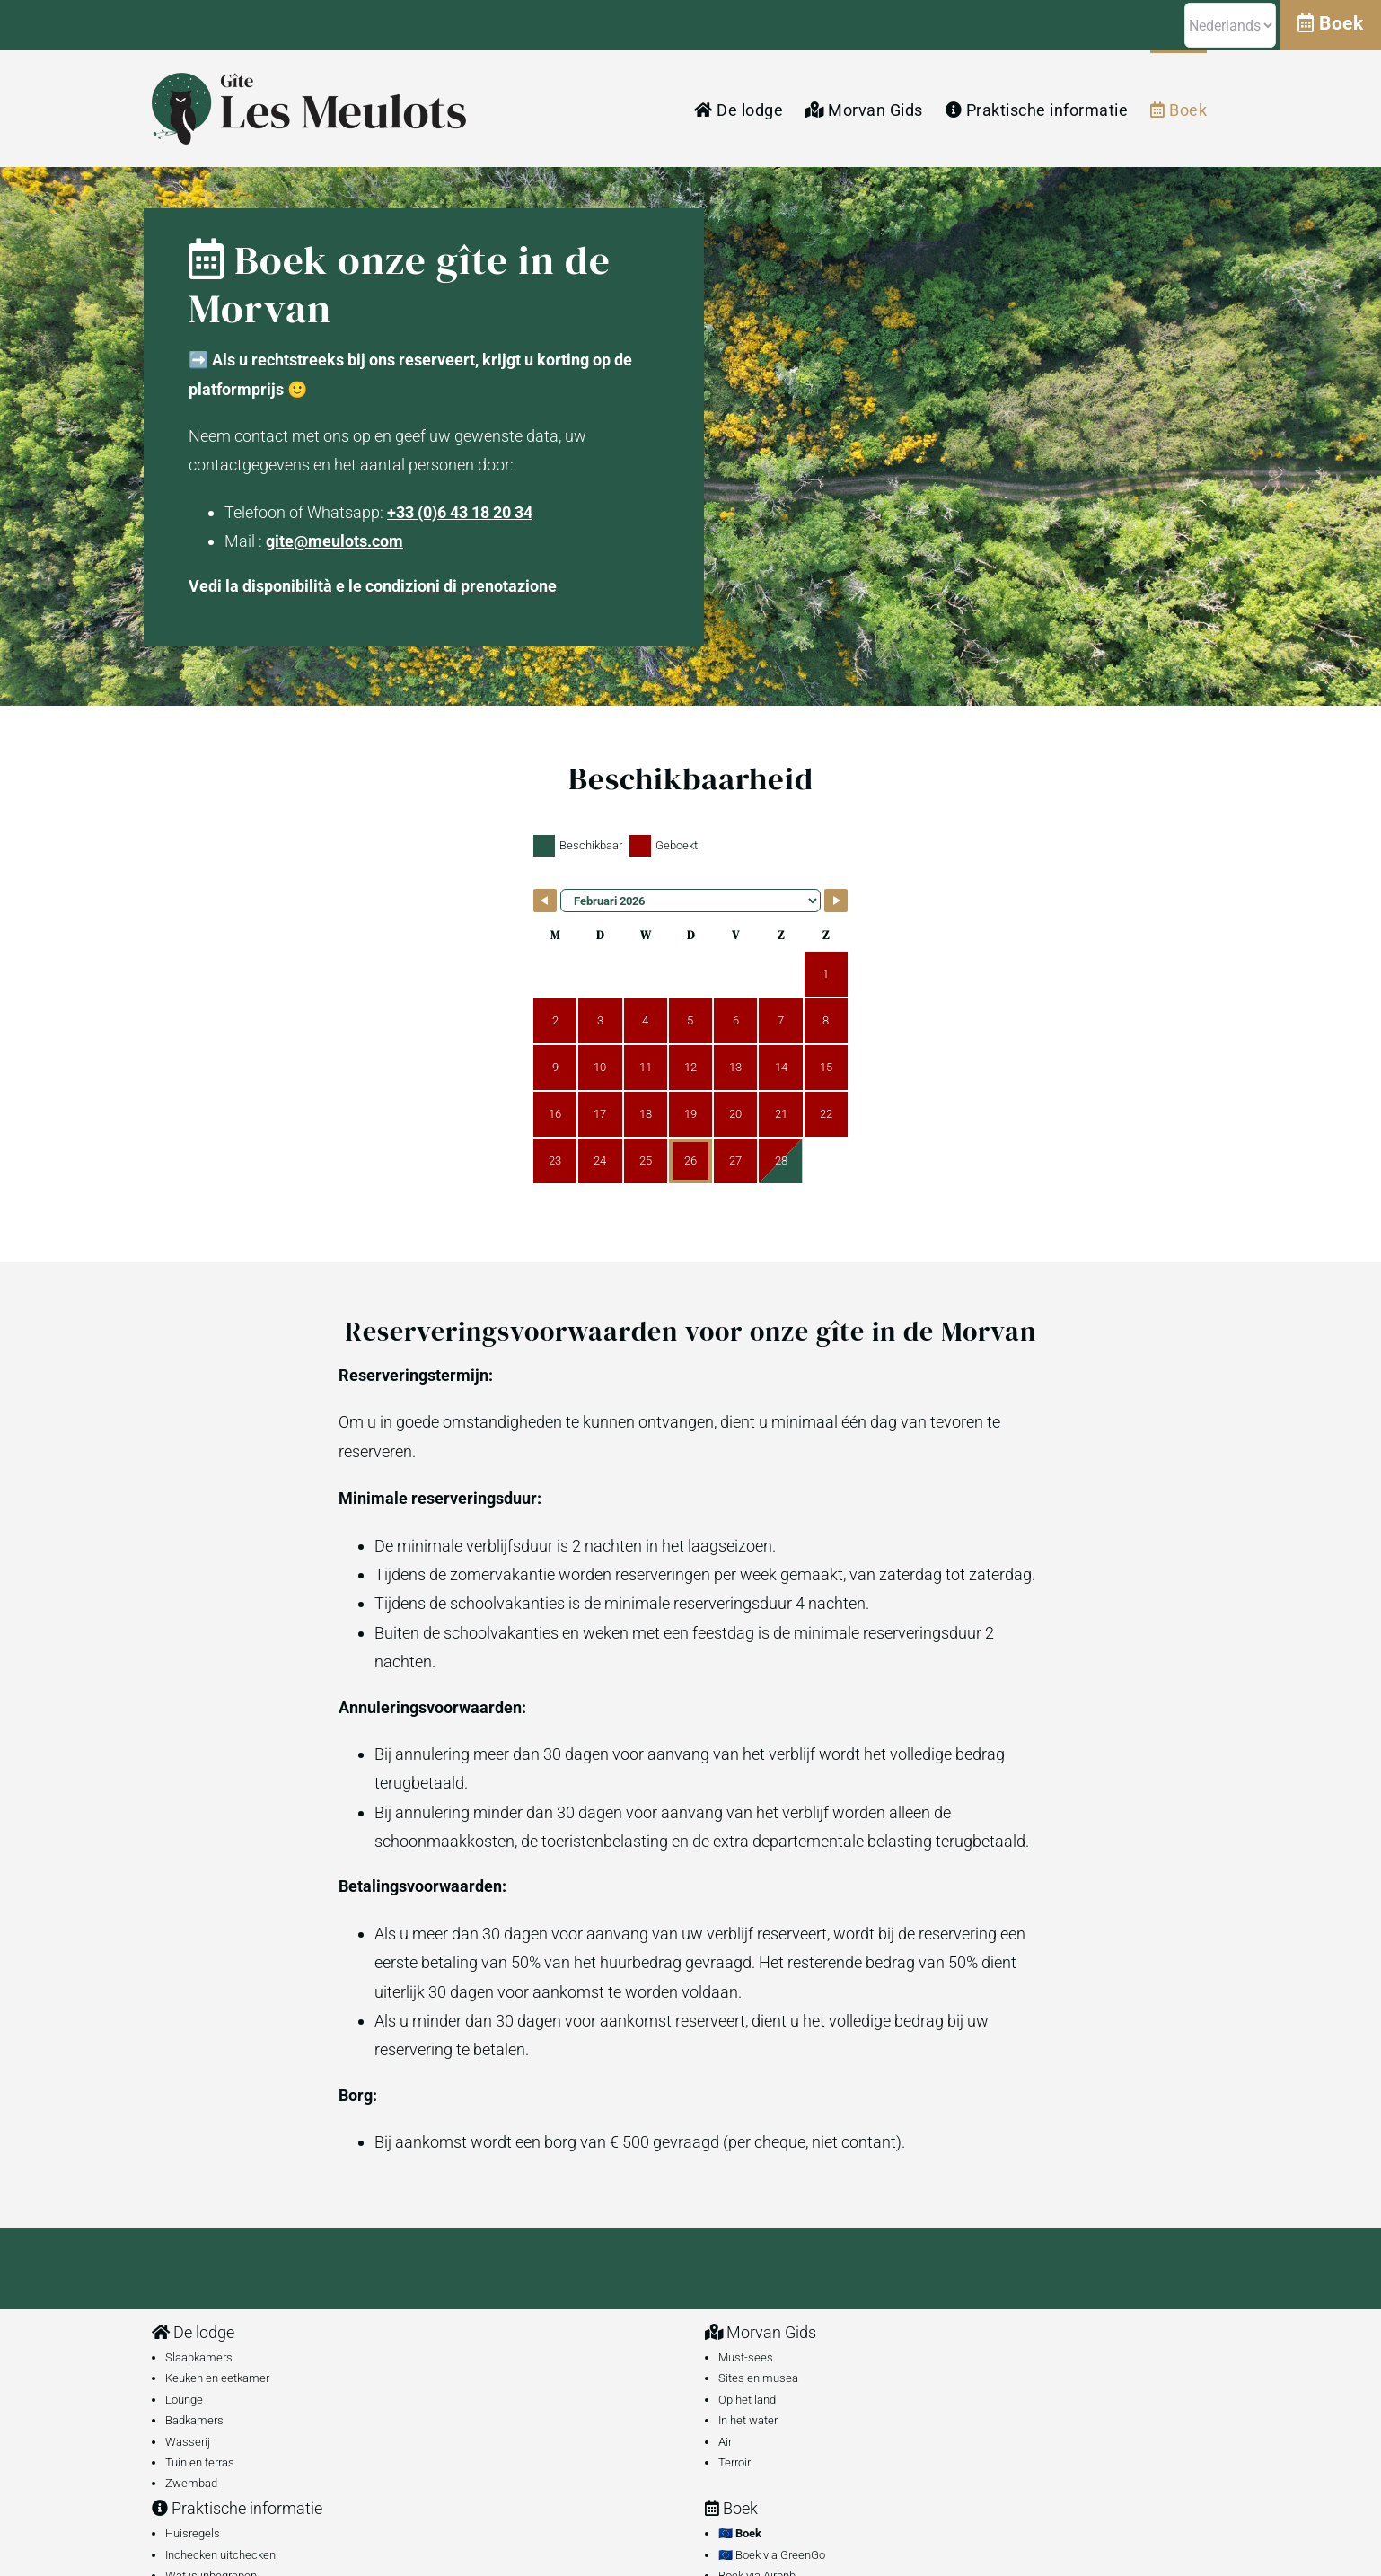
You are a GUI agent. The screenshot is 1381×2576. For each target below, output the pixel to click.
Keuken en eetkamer (217, 2378)
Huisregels (192, 2533)
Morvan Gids (760, 2332)
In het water (748, 2420)
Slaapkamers (199, 2357)
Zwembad (191, 2483)
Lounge (184, 2399)
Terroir (734, 2462)
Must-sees (745, 2357)
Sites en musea (758, 2378)
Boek (731, 2508)
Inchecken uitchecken (220, 2555)
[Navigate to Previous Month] (545, 900)
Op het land (747, 2399)
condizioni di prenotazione (461, 585)
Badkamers (194, 2420)
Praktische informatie (237, 2508)
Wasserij (187, 2442)
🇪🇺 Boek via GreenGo (771, 2555)
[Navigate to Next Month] (836, 900)
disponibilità (287, 585)
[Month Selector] (690, 900)
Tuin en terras (199, 2462)
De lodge (193, 2332)
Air (725, 2442)
